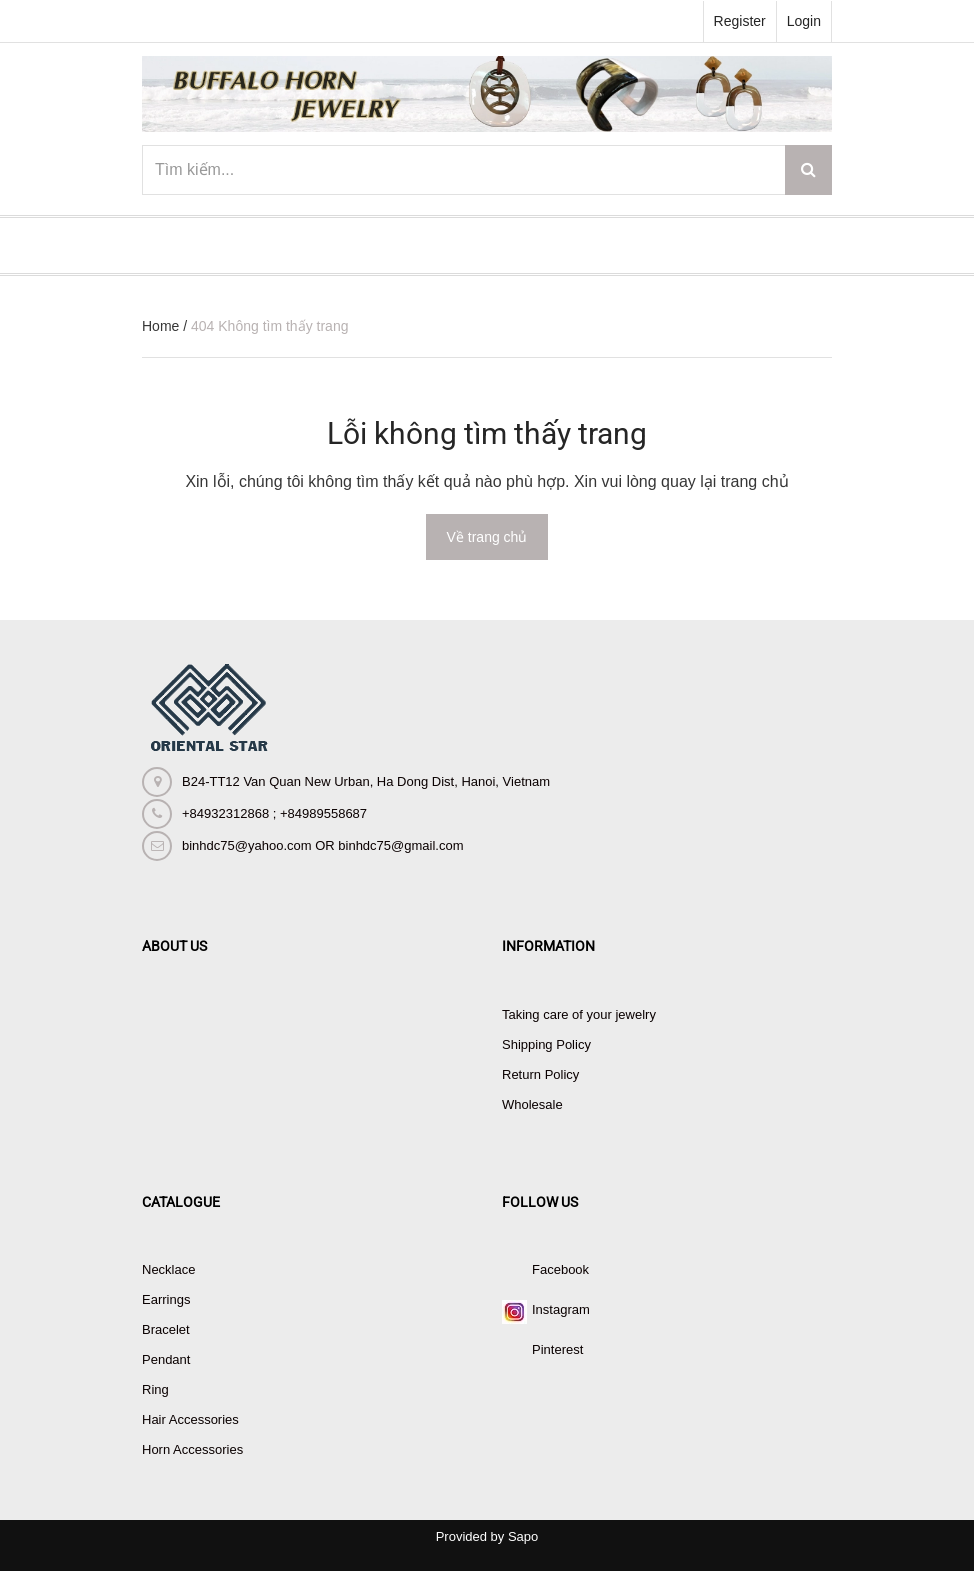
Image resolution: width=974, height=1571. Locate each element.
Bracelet (166, 1329)
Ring (155, 1389)
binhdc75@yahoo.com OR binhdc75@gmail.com (322, 845)
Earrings (166, 1299)
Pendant (166, 1359)
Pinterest (557, 1349)
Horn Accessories (192, 1449)
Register (740, 21)
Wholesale (532, 1104)
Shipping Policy (546, 1044)
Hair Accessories (190, 1419)
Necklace (168, 1269)
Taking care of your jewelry (579, 1014)
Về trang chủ (487, 537)
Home (160, 326)
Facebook (560, 1269)
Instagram (561, 1309)
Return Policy (540, 1074)
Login (804, 21)
